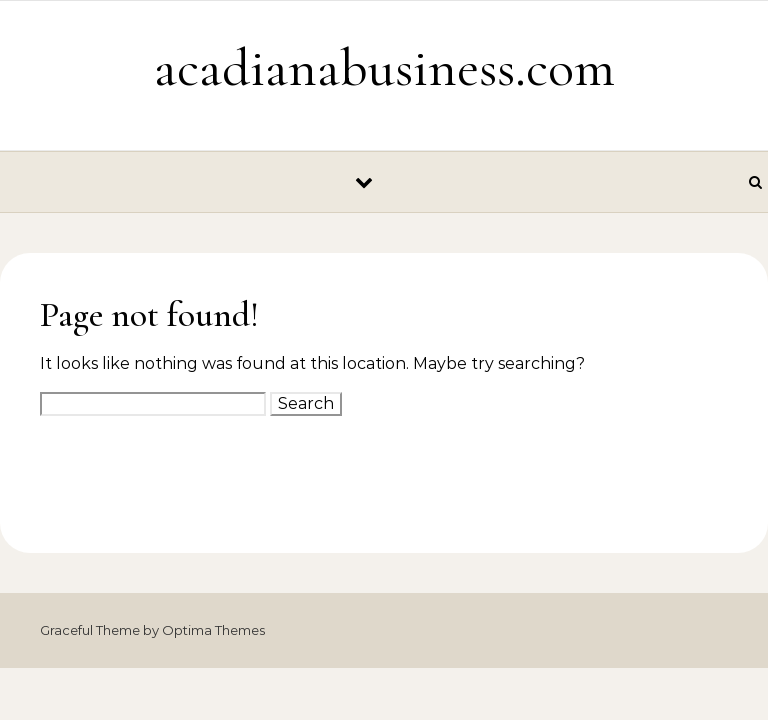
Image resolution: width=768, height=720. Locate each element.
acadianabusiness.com (384, 67)
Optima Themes (213, 630)
